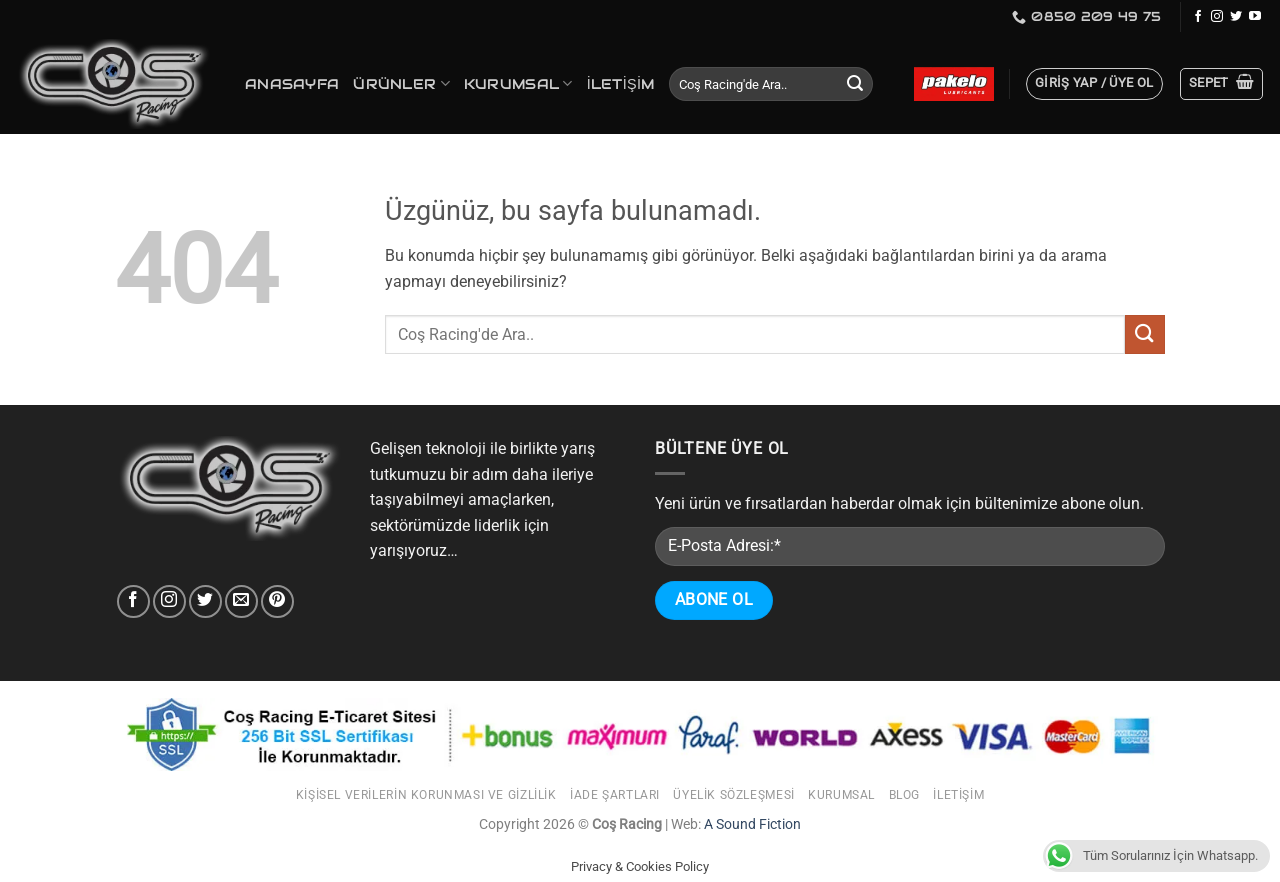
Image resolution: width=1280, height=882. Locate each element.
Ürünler (401, 83)
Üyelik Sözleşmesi (733, 795)
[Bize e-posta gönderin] (241, 601)
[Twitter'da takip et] (1236, 17)
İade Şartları (615, 795)
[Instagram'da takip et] (1217, 17)
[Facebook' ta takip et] (1198, 17)
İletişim (621, 84)
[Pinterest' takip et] (277, 601)
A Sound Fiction (751, 824)
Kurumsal (518, 83)
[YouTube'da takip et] (1255, 17)
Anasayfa (292, 84)
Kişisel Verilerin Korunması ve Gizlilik (426, 795)
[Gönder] (855, 84)
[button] (1094, 84)
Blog (904, 795)
